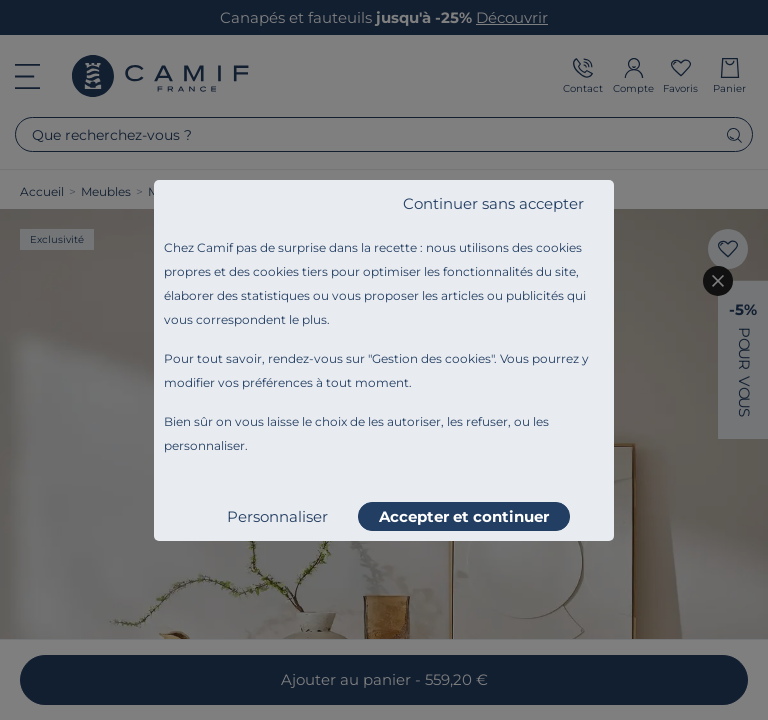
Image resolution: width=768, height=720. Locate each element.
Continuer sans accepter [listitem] (493, 203)
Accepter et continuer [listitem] (464, 516)
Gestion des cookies (431, 358)
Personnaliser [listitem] (277, 516)
